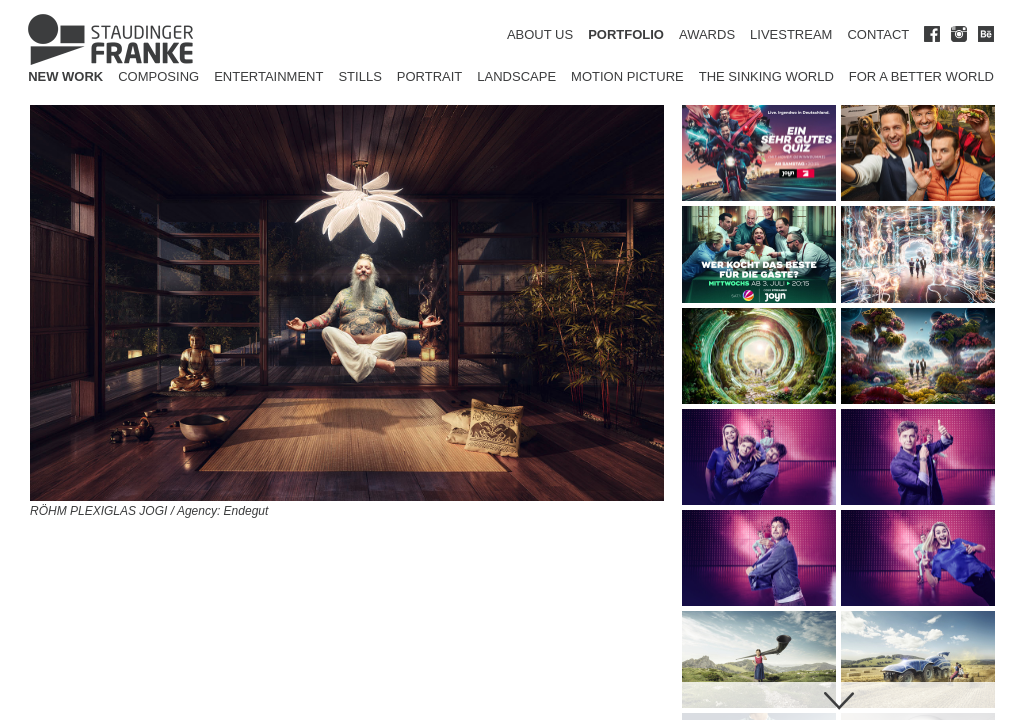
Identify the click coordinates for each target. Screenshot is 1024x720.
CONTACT (878, 34)
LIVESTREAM (791, 34)
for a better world (921, 76)
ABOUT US (540, 34)
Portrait (430, 76)
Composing (158, 76)
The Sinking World (766, 76)
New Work (65, 76)
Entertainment (268, 76)
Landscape (516, 76)
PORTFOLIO (626, 34)
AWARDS (707, 34)
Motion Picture (627, 76)
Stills (359, 76)
